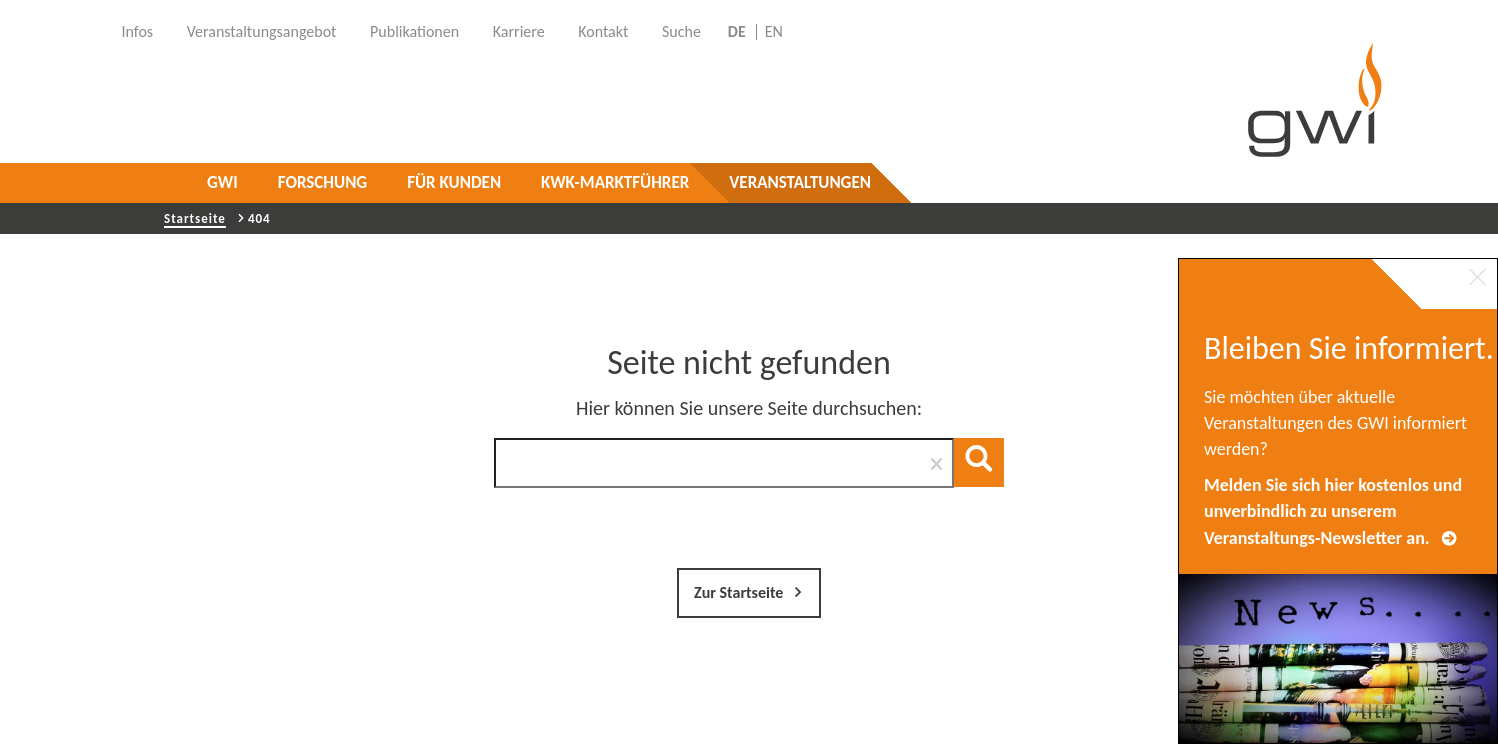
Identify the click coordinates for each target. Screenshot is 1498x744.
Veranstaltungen (800, 182)
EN (774, 32)
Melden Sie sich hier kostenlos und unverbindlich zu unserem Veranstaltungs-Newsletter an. (1333, 511)
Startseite (195, 218)
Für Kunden (454, 182)
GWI (222, 182)
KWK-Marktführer (615, 182)
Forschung (322, 182)
